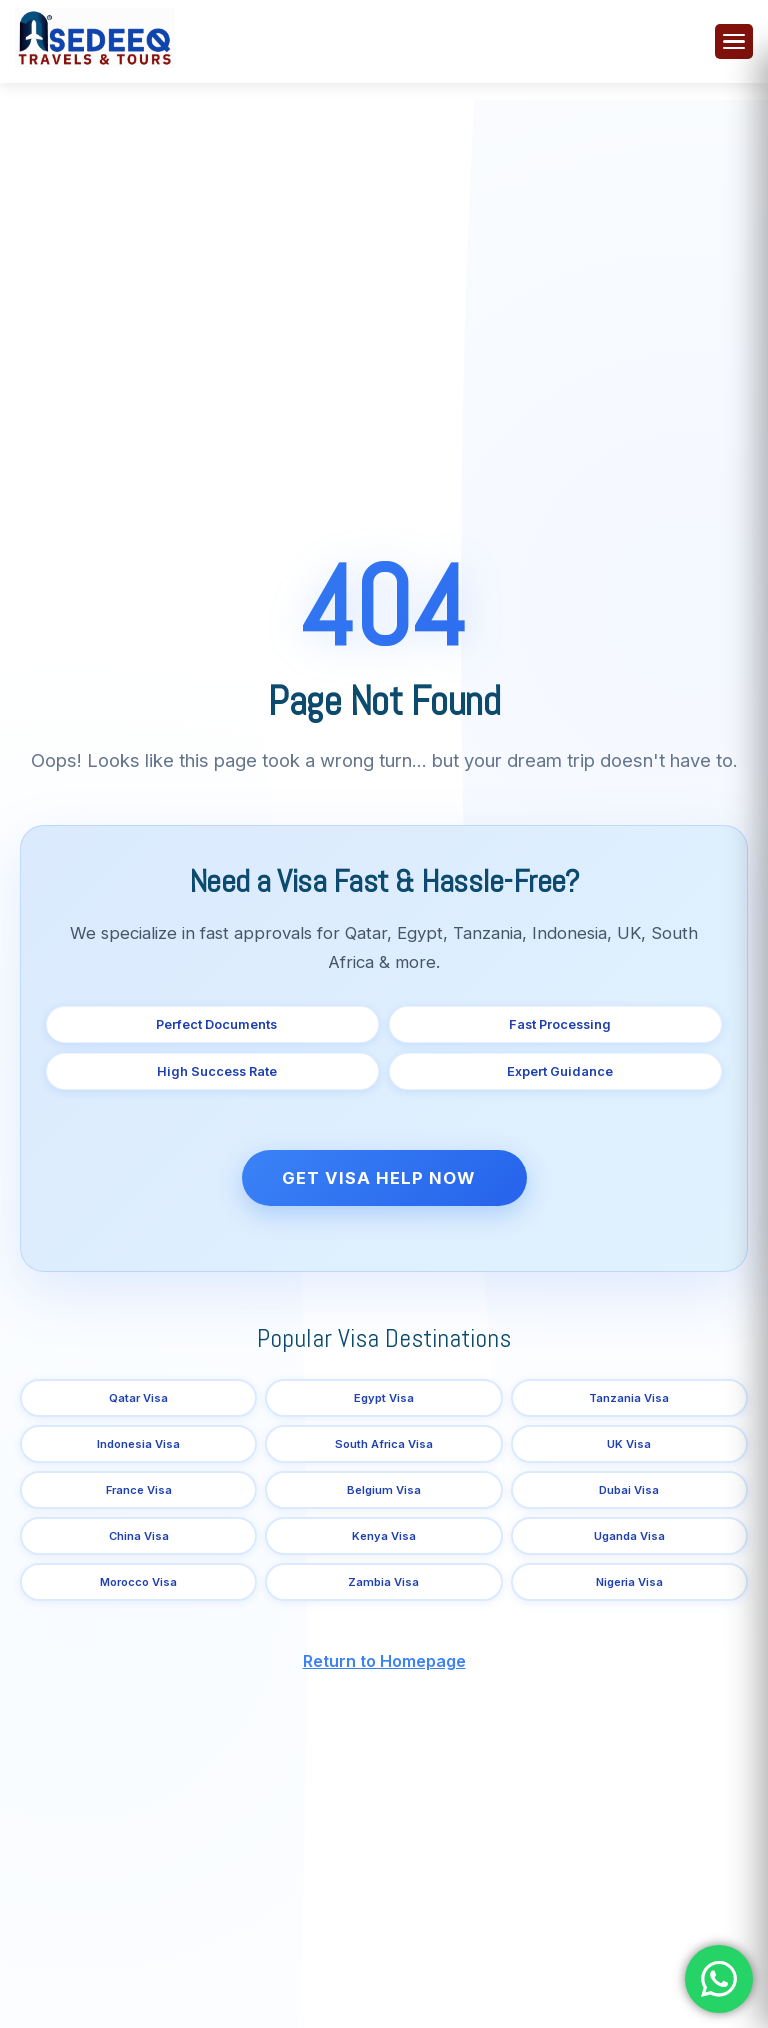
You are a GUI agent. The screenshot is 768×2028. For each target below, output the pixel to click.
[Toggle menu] (734, 41)
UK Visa (629, 1444)
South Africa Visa (384, 1444)
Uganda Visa (629, 1536)
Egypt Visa (384, 1398)
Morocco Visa (138, 1582)
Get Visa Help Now (378, 1178)
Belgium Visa (384, 1490)
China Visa (139, 1536)
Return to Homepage (384, 1661)
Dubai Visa (629, 1490)
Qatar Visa (138, 1398)
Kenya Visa (384, 1536)
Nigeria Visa (629, 1582)
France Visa (139, 1490)
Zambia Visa (383, 1582)
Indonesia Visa (138, 1444)
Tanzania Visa (629, 1398)
